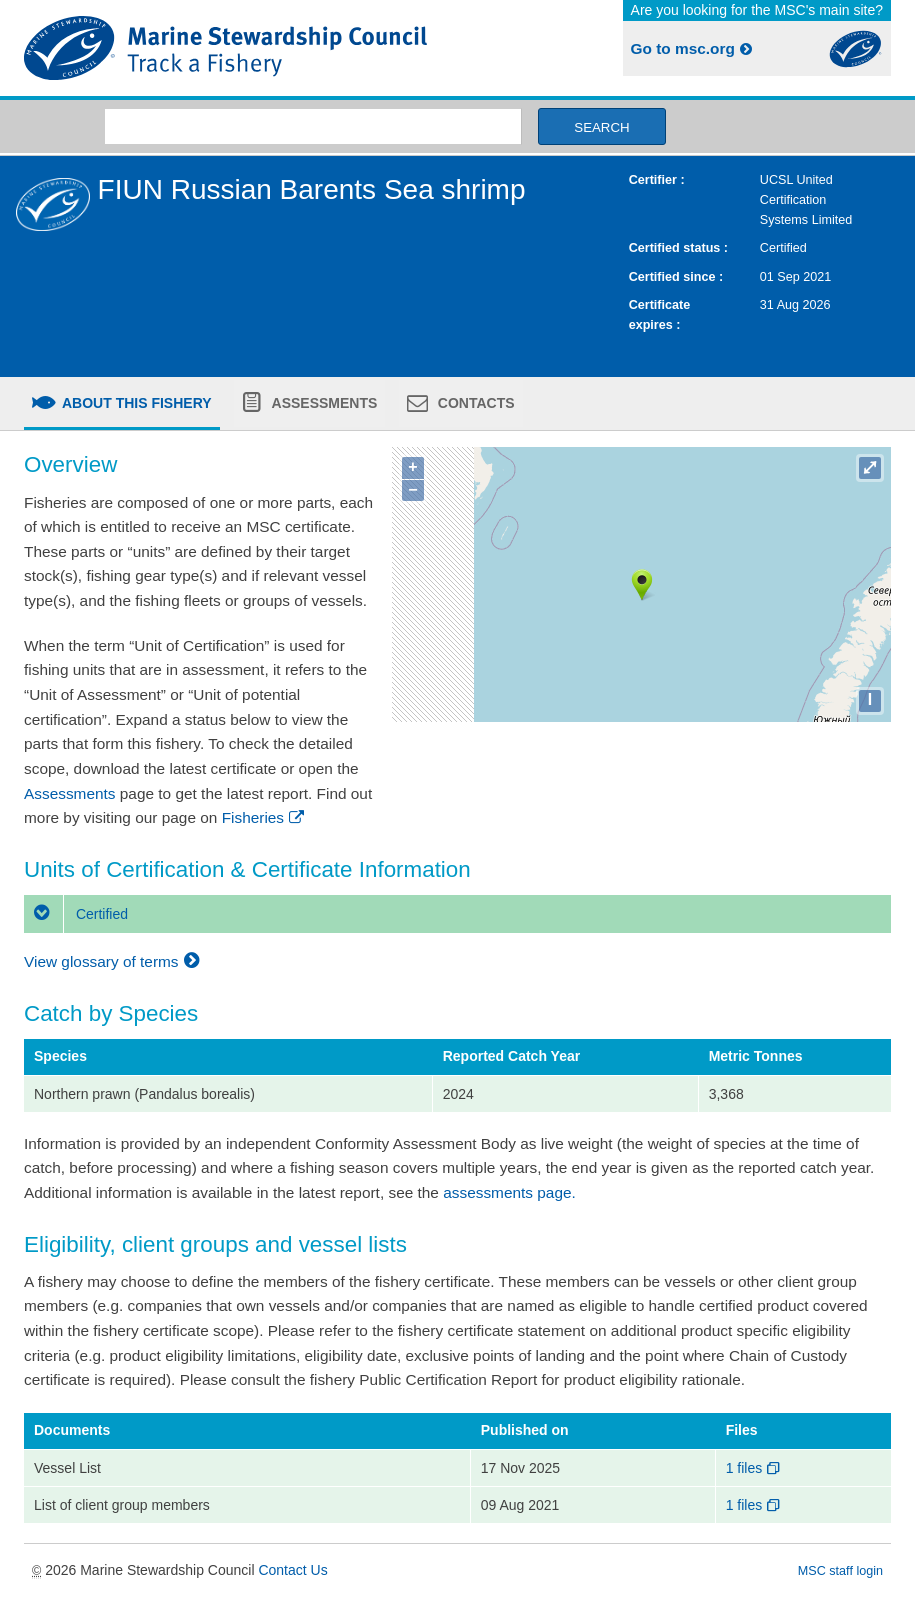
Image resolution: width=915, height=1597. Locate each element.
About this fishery (135, 403)
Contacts (474, 403)
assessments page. (509, 1192)
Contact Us (292, 1570)
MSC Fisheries (237, 48)
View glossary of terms (114, 961)
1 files (754, 1468)
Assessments (322, 403)
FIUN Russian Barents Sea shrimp (312, 189)
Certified (76, 914)
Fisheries (264, 817)
